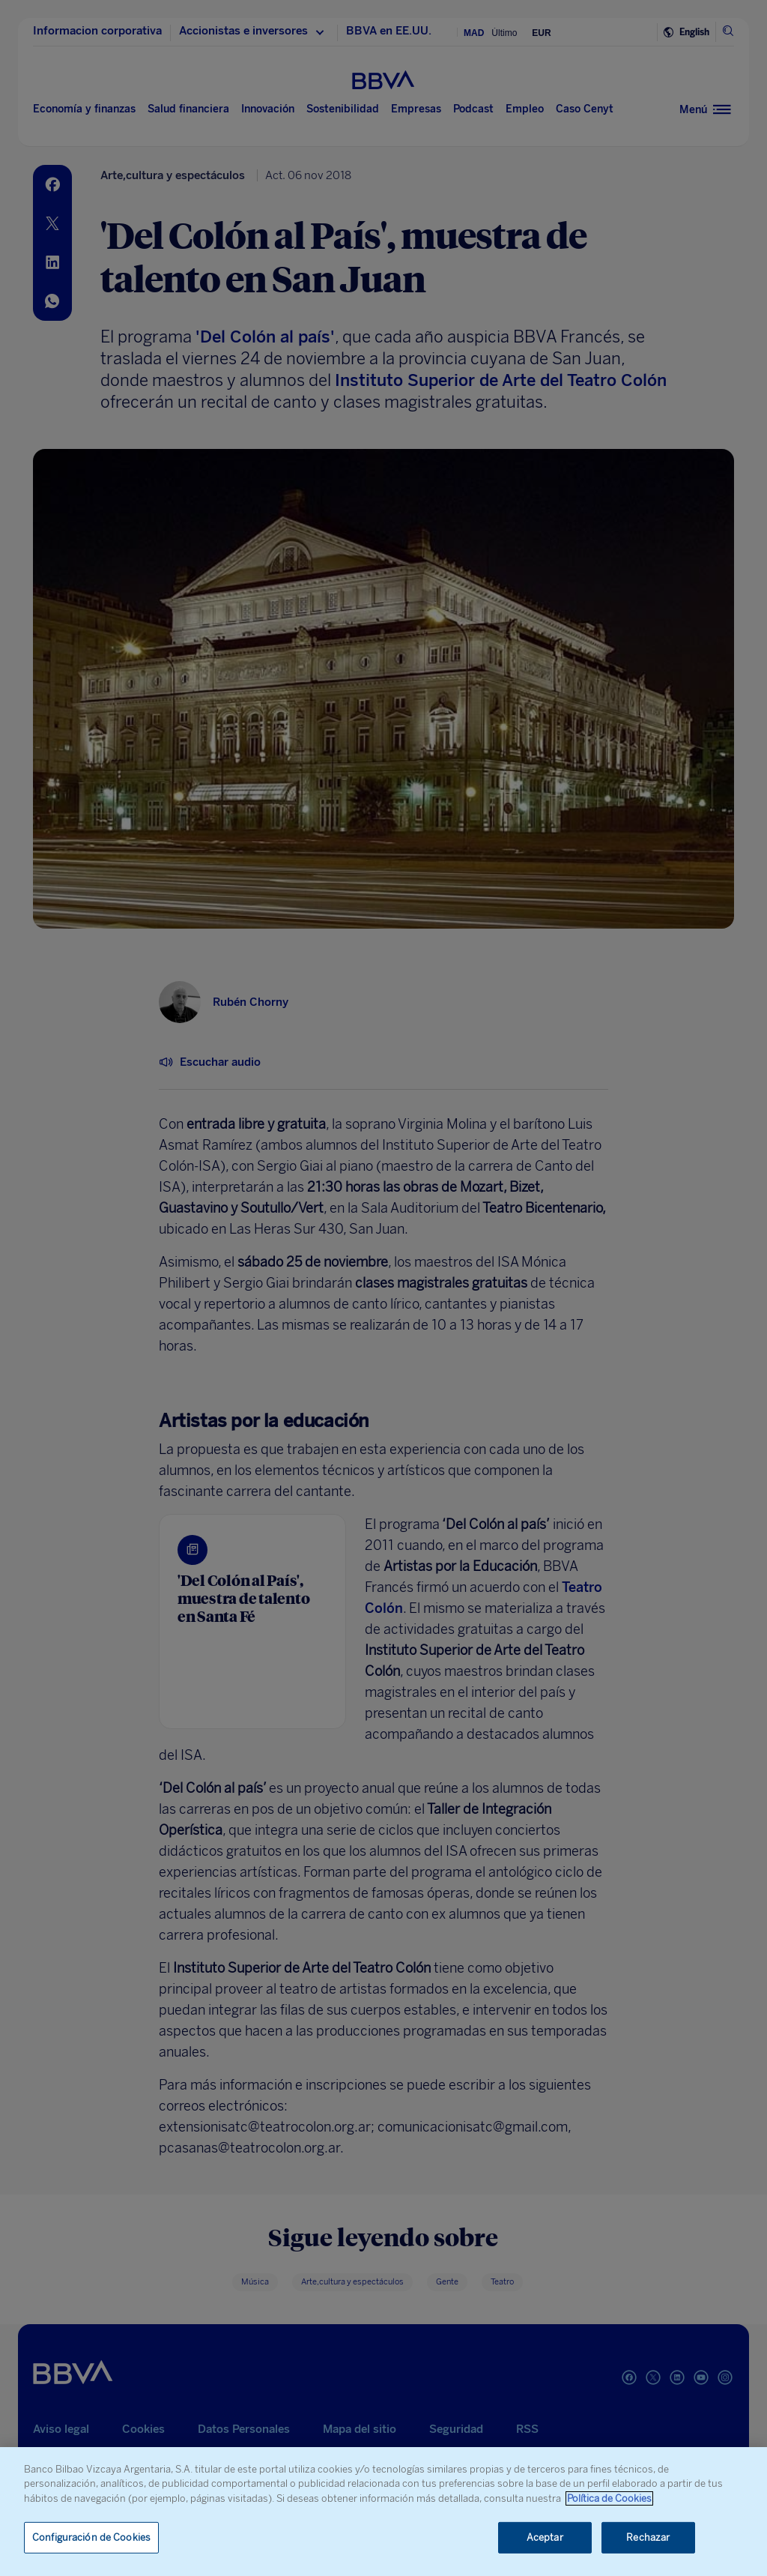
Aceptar (545, 2537)
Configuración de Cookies (91, 2537)
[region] (383, 2511)
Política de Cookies (609, 2498)
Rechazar (648, 2537)
